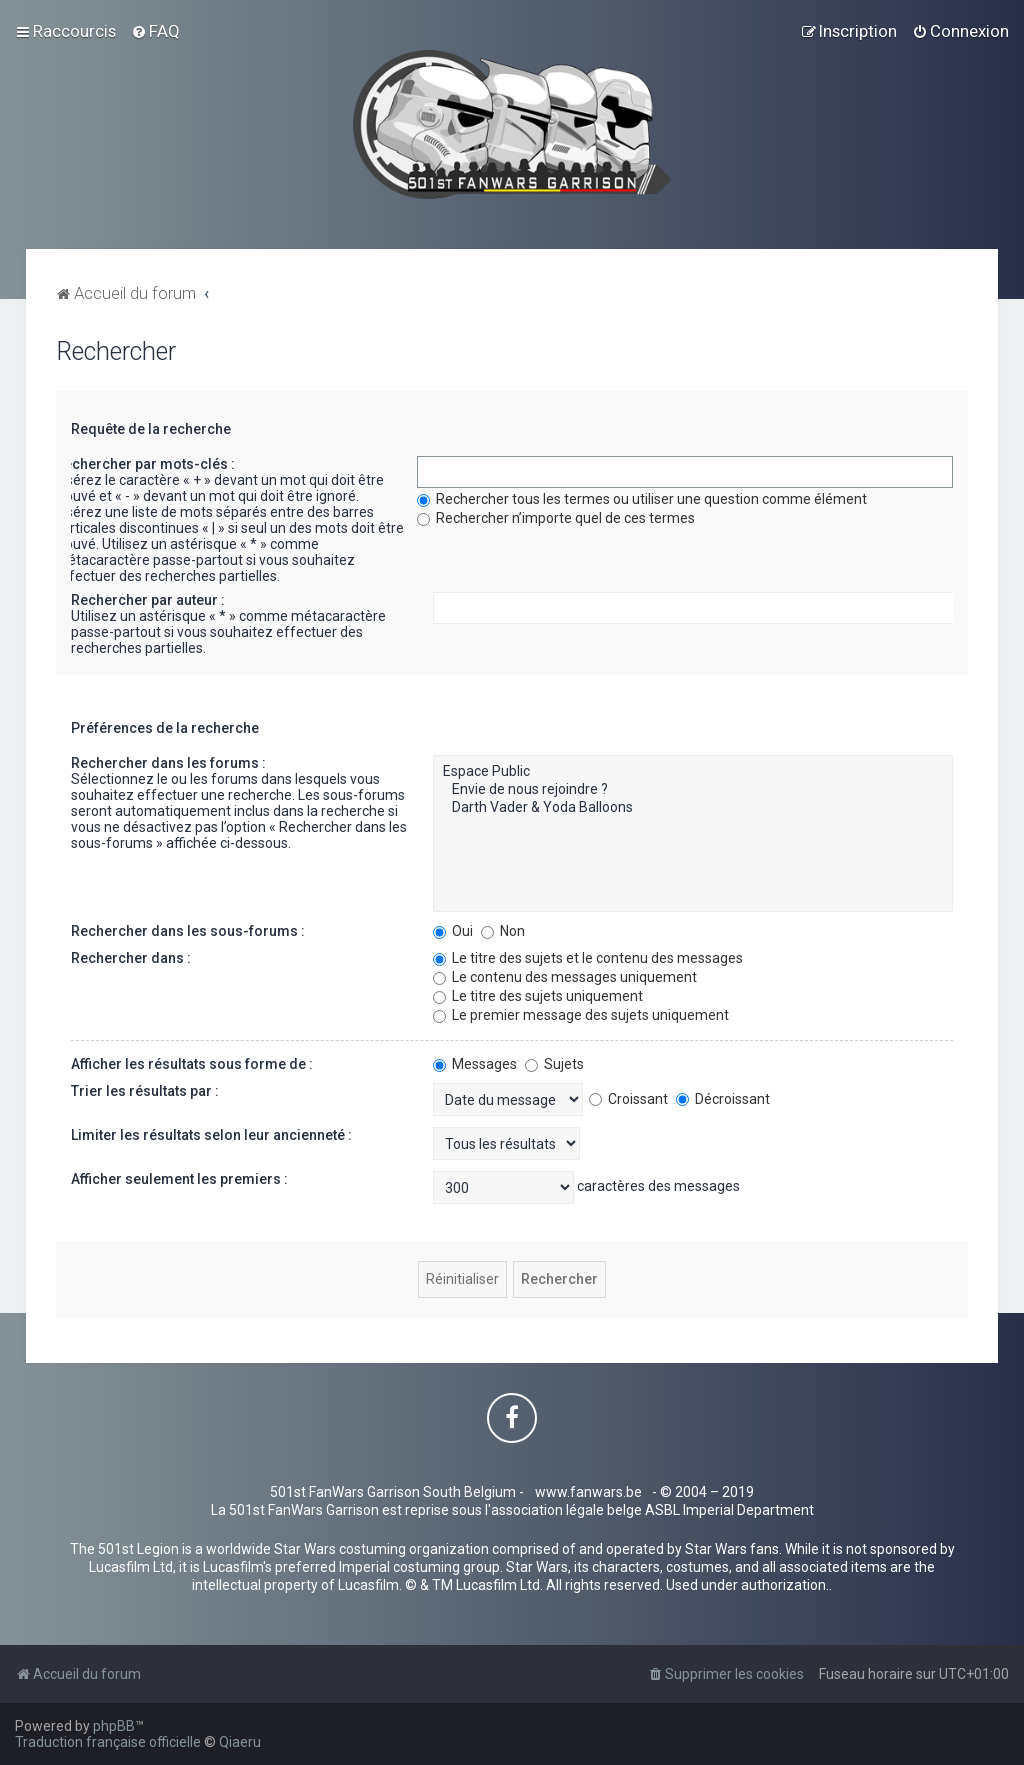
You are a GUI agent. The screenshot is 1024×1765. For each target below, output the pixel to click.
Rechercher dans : (131, 958)
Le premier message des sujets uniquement (581, 1015)
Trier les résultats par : (145, 1091)
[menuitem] (155, 31)
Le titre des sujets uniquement (538, 996)
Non (503, 931)
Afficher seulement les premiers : (179, 1179)
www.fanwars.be (588, 1492)
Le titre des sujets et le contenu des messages (588, 958)
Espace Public (693, 772)
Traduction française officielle (108, 1742)
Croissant (628, 1099)
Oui (453, 931)
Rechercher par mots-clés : (145, 464)
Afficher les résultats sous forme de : (192, 1064)
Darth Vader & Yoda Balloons (693, 808)
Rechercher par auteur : (148, 600)
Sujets (554, 1064)
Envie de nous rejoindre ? (693, 790)
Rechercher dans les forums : (168, 763)
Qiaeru (240, 1742)
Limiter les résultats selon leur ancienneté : (211, 1135)
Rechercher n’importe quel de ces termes (556, 518)
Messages (475, 1064)
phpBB (114, 1726)
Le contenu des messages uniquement (565, 977)
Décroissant (723, 1099)
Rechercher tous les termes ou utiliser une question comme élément (642, 499)
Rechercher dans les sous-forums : (188, 931)
